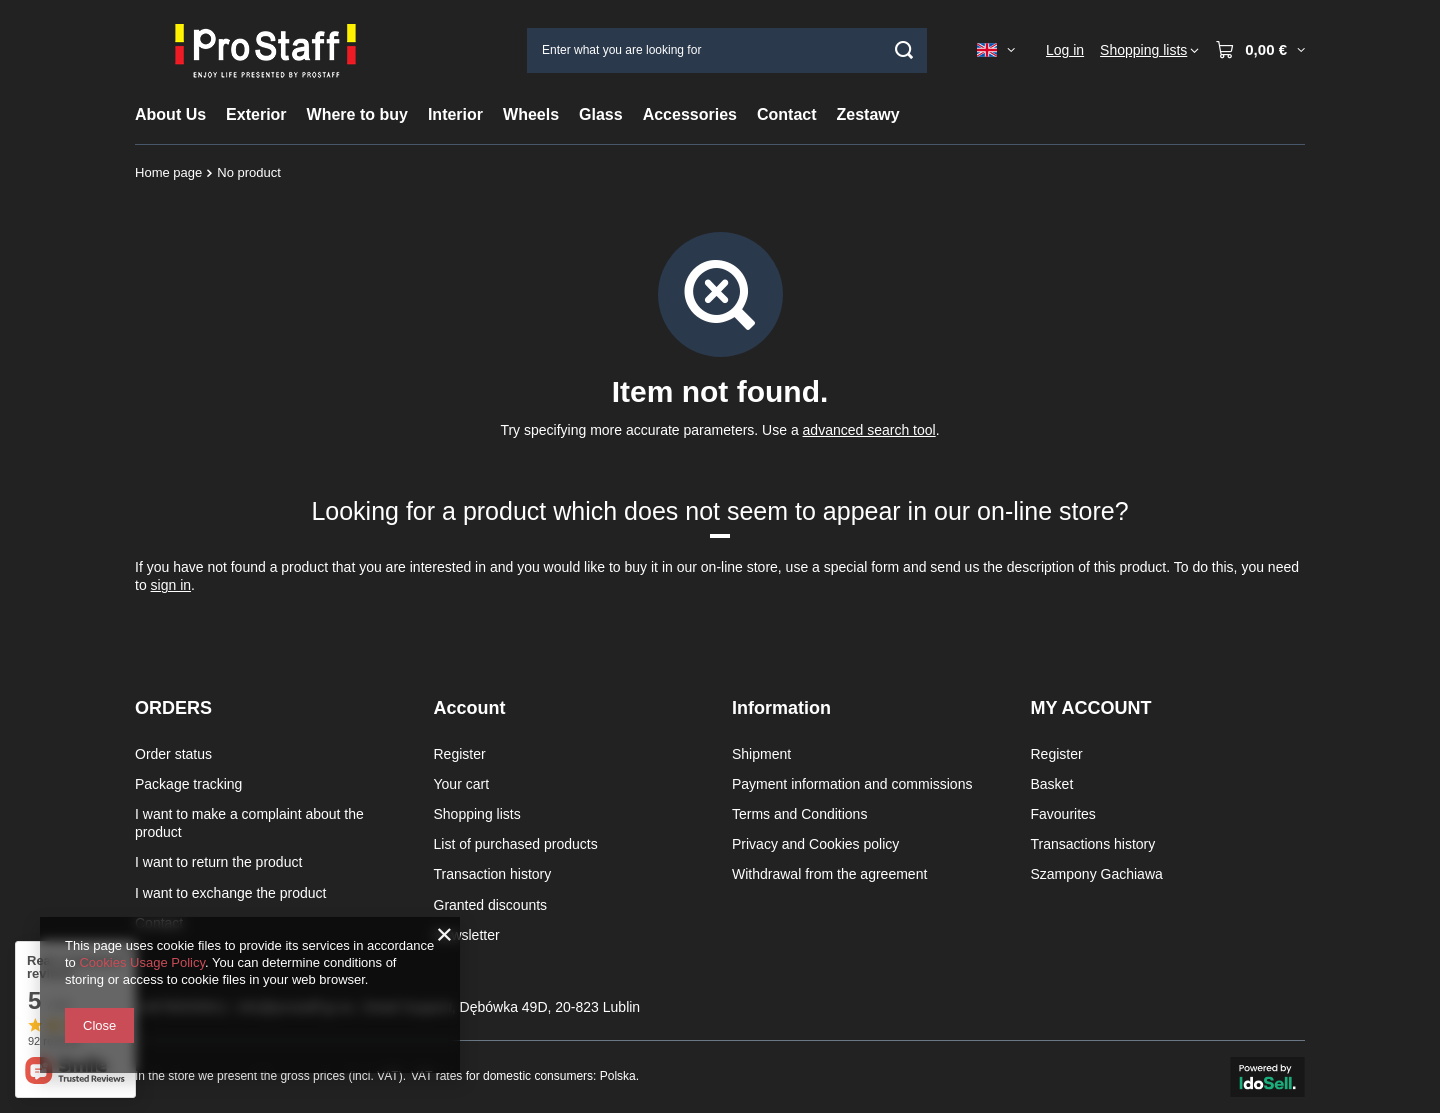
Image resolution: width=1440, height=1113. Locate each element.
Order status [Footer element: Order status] (173, 754)
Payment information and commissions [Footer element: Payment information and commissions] (852, 784)
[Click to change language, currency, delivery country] (996, 50)
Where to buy (357, 114)
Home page (168, 172)
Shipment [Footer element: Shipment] (761, 754)
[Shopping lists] (1149, 50)
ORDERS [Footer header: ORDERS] (173, 708)
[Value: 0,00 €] (1260, 50)
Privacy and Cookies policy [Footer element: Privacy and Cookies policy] (815, 844)
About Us (170, 114)
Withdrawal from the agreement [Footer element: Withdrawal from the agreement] (829, 874)
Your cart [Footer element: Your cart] (462, 784)
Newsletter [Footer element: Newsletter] (467, 935)
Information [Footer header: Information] (781, 708)
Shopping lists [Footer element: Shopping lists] (477, 814)
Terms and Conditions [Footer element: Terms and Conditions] (799, 814)
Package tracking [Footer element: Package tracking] (188, 784)
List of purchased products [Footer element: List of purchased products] (516, 844)
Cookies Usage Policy (141, 962)
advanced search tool (869, 430)
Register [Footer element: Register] (460, 754)
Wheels (531, 114)
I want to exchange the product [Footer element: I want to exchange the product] (230, 893)
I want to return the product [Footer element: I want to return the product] (218, 862)
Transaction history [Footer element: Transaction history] (493, 874)
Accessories (690, 114)
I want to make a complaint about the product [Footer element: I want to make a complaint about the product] (249, 823)
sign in (171, 585)
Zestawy (868, 114)
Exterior (256, 114)
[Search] (904, 50)
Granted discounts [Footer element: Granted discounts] (491, 905)
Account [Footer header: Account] (470, 708)
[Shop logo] (265, 50)
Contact (787, 114)
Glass (601, 114)
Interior (455, 114)
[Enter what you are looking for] (727, 50)
